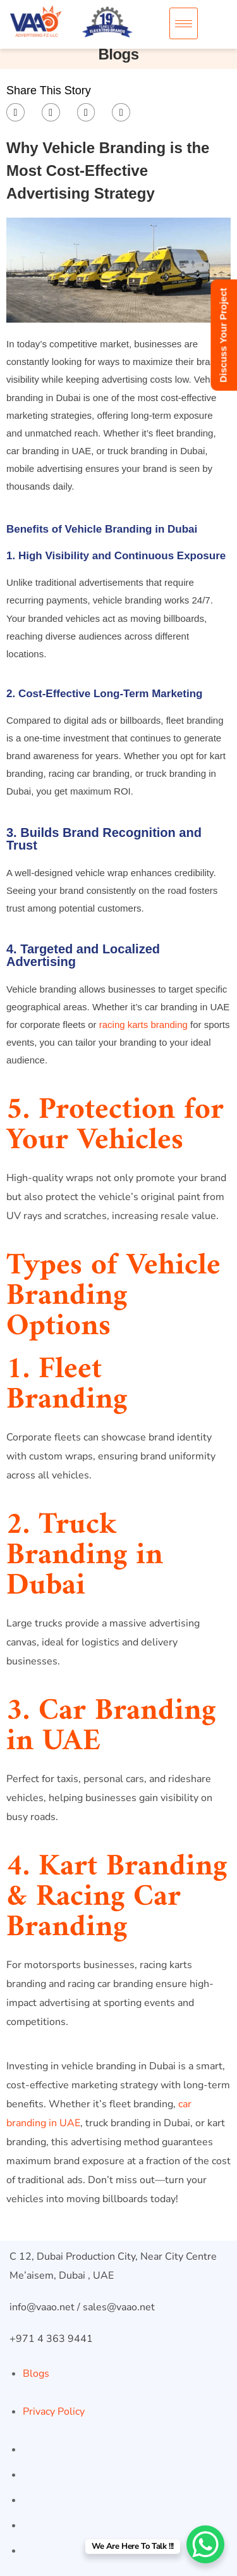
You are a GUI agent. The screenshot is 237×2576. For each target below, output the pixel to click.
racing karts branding (143, 1024)
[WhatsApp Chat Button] (205, 2544)
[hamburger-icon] (183, 23)
